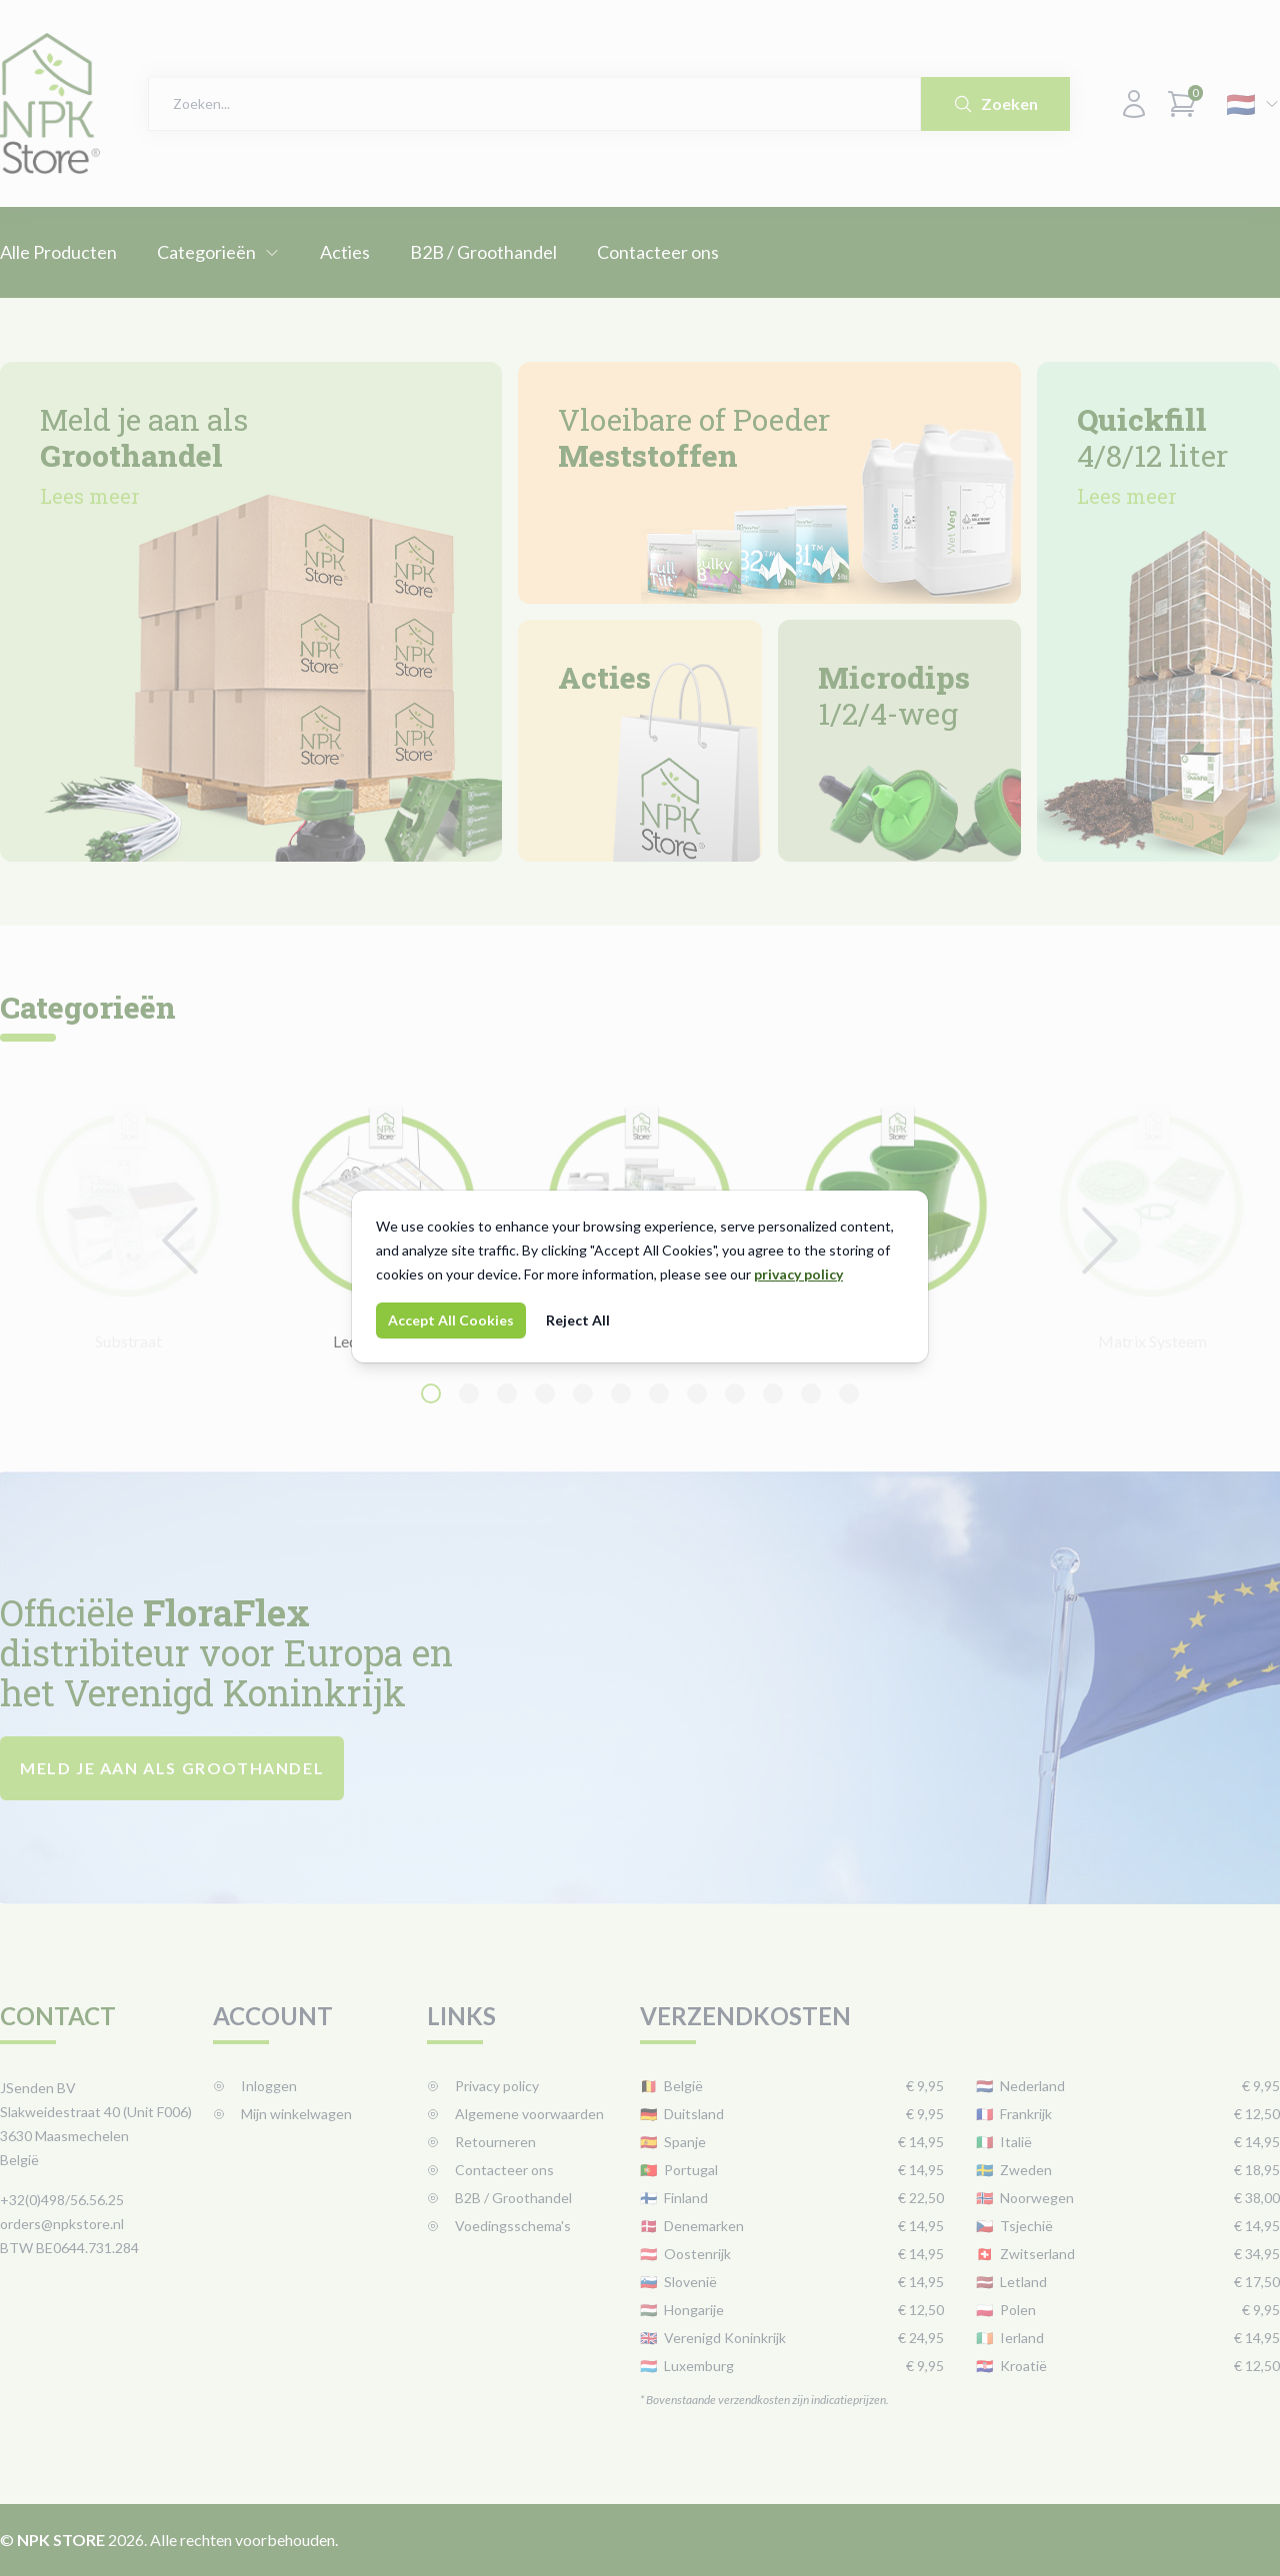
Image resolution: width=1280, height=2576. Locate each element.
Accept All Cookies (451, 1319)
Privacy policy (483, 2085)
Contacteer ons (658, 252)
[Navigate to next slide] (1100, 1240)
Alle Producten (58, 252)
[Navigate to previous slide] (180, 1240)
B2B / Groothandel (483, 252)
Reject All (578, 1319)
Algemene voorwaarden (515, 2113)
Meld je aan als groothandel (172, 1767)
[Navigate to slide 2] (469, 1393)
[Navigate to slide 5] (583, 1393)
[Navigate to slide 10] (773, 1393)
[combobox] (534, 104)
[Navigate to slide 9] (735, 1393)
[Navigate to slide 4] (545, 1393)
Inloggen (255, 2085)
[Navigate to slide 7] (659, 1393)
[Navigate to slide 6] (621, 1393)
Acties (345, 252)
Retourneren (481, 2141)
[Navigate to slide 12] (849, 1393)
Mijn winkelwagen (282, 2113)
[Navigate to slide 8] (697, 1393)
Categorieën (218, 252)
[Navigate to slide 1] (431, 1393)
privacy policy (798, 1274)
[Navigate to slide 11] (811, 1393)
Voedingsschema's (499, 2225)
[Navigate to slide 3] (507, 1393)
